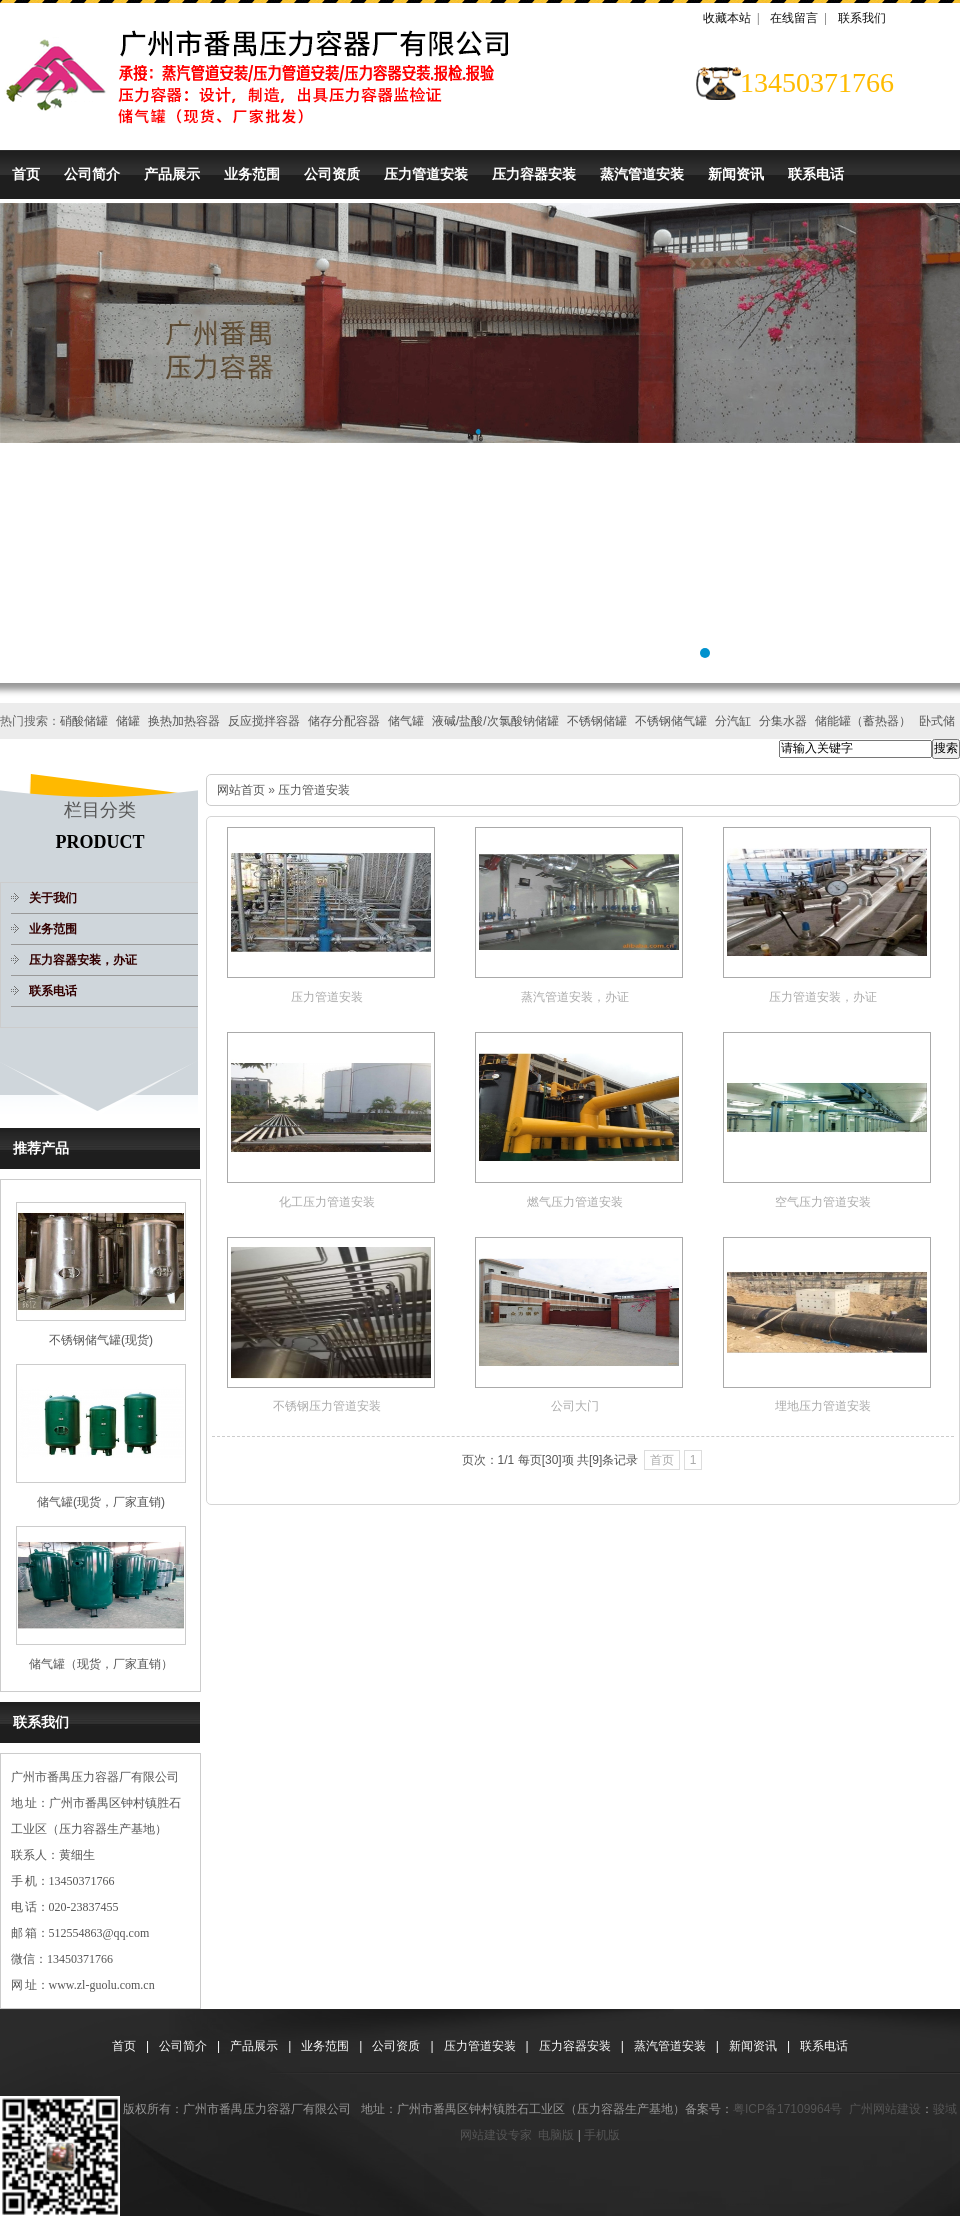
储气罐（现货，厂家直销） (101, 1664)
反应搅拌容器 (264, 721)
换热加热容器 (184, 721)
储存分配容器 (344, 721)
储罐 (128, 721)
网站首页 (241, 790)
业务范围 (252, 174)
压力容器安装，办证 (83, 960)
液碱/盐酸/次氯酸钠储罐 (495, 721)
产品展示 (172, 174)
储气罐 (406, 721)
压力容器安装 (534, 174)
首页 (26, 174)
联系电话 (816, 174)
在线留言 (794, 18)
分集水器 (783, 721)
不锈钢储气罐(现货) (101, 1340)
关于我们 (53, 898)
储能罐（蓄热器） (863, 721)
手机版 (602, 2135)
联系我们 (862, 18)
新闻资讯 (736, 174)
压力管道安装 (426, 174)
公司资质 (332, 174)
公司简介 (92, 174)
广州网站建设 (885, 2109)
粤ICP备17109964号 (787, 2109)
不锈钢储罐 (597, 721)
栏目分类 (100, 810)
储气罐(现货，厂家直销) (101, 1502)
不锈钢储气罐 (671, 721)
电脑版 (556, 2135)
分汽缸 (733, 721)
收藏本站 (727, 18)
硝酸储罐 (84, 721)
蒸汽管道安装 (642, 174)
